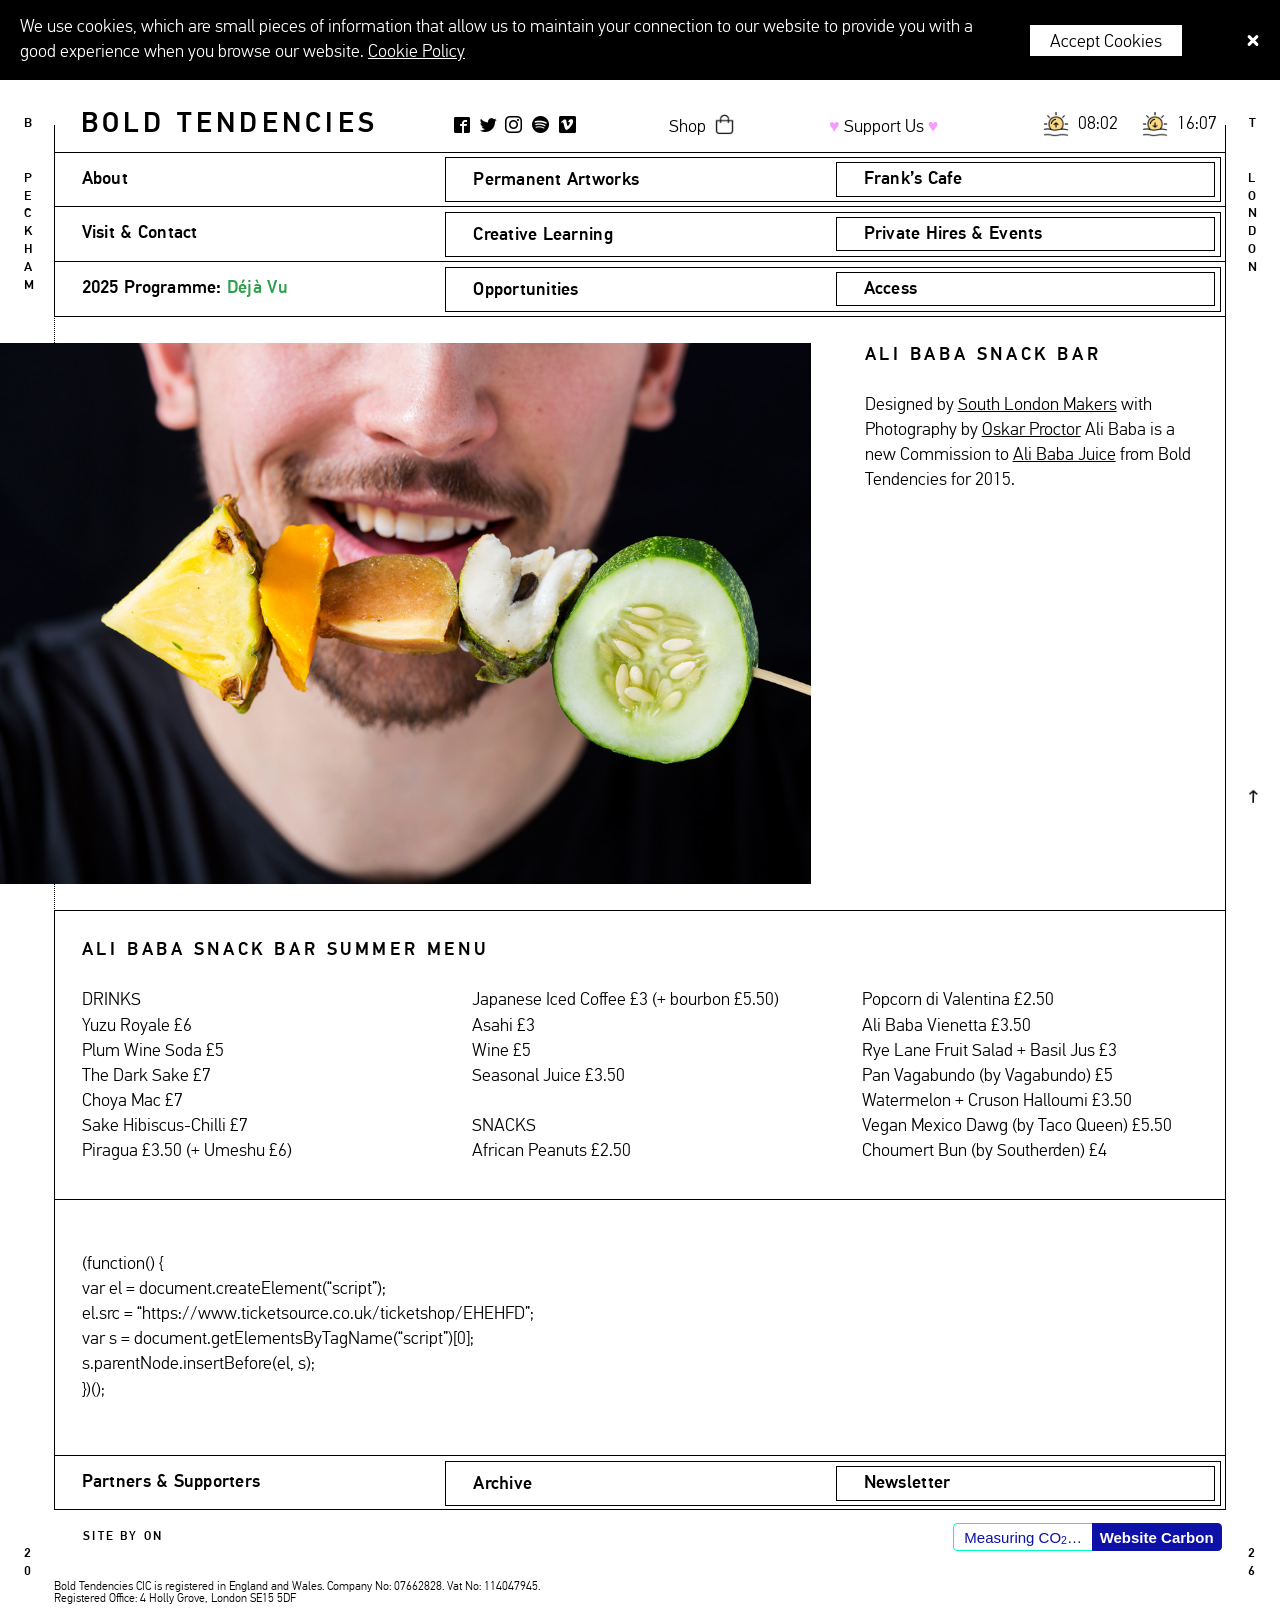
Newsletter (907, 1483)
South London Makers (1037, 405)
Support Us (883, 127)
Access (891, 289)
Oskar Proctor (1031, 430)
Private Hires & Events (953, 234)
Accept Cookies (1106, 42)
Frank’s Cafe (913, 179)
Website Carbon (1157, 1537)
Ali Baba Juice (1064, 455)
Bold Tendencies (229, 124)
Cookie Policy (416, 52)
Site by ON (123, 1537)
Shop (687, 127)
